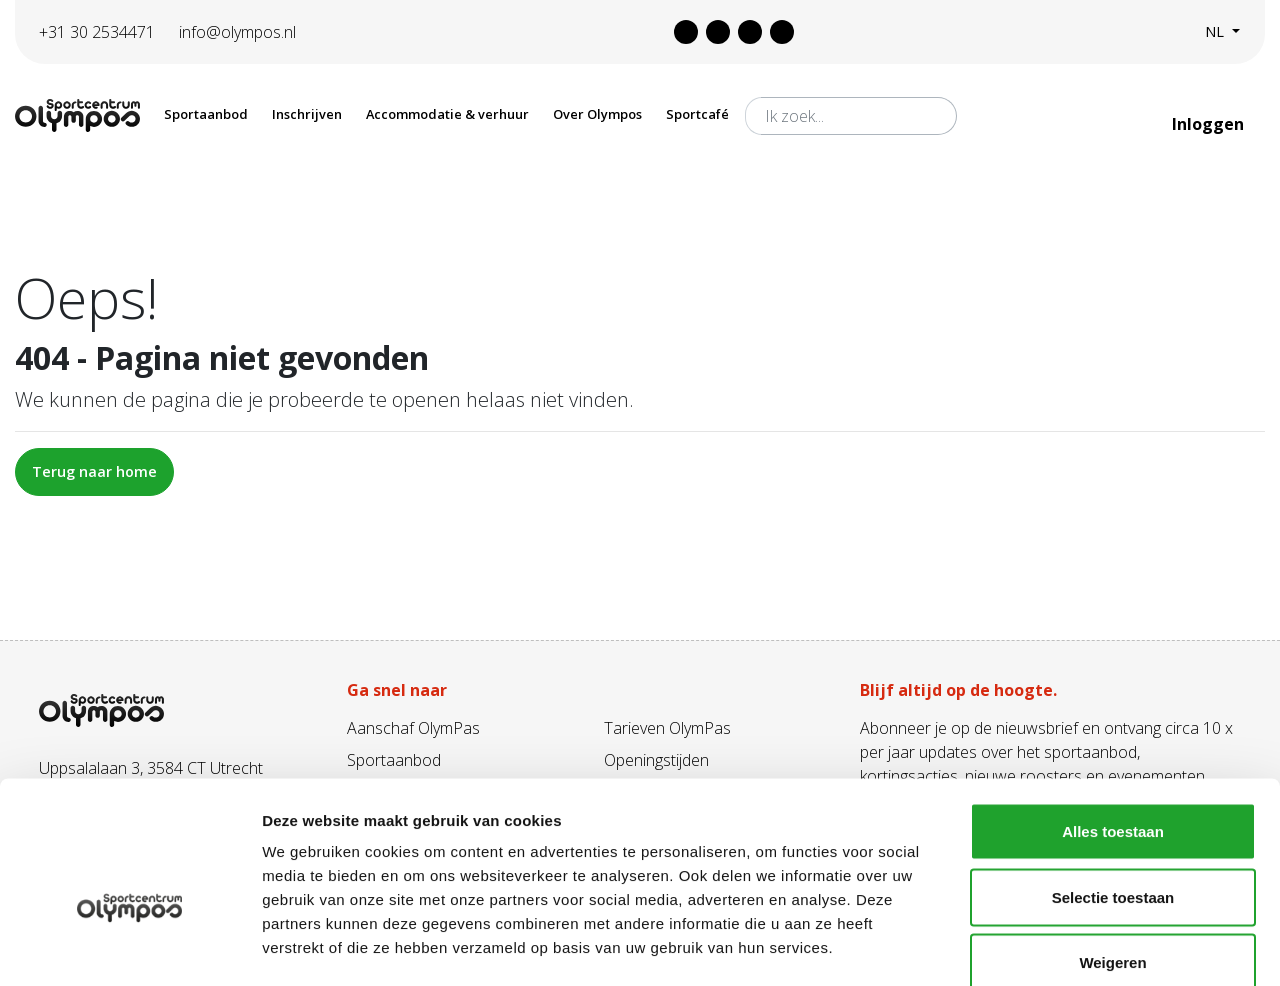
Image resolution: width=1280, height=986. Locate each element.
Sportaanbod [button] (206, 114)
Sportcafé (697, 114)
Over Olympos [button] (597, 114)
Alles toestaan (1113, 723)
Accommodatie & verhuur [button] (447, 114)
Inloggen (1210, 124)
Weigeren (1112, 854)
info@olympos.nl (237, 32)
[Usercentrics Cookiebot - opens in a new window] (129, 947)
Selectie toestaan (1113, 789)
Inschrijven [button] (307, 114)
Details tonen (1080, 946)
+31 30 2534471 (97, 32)
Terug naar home (94, 471)
